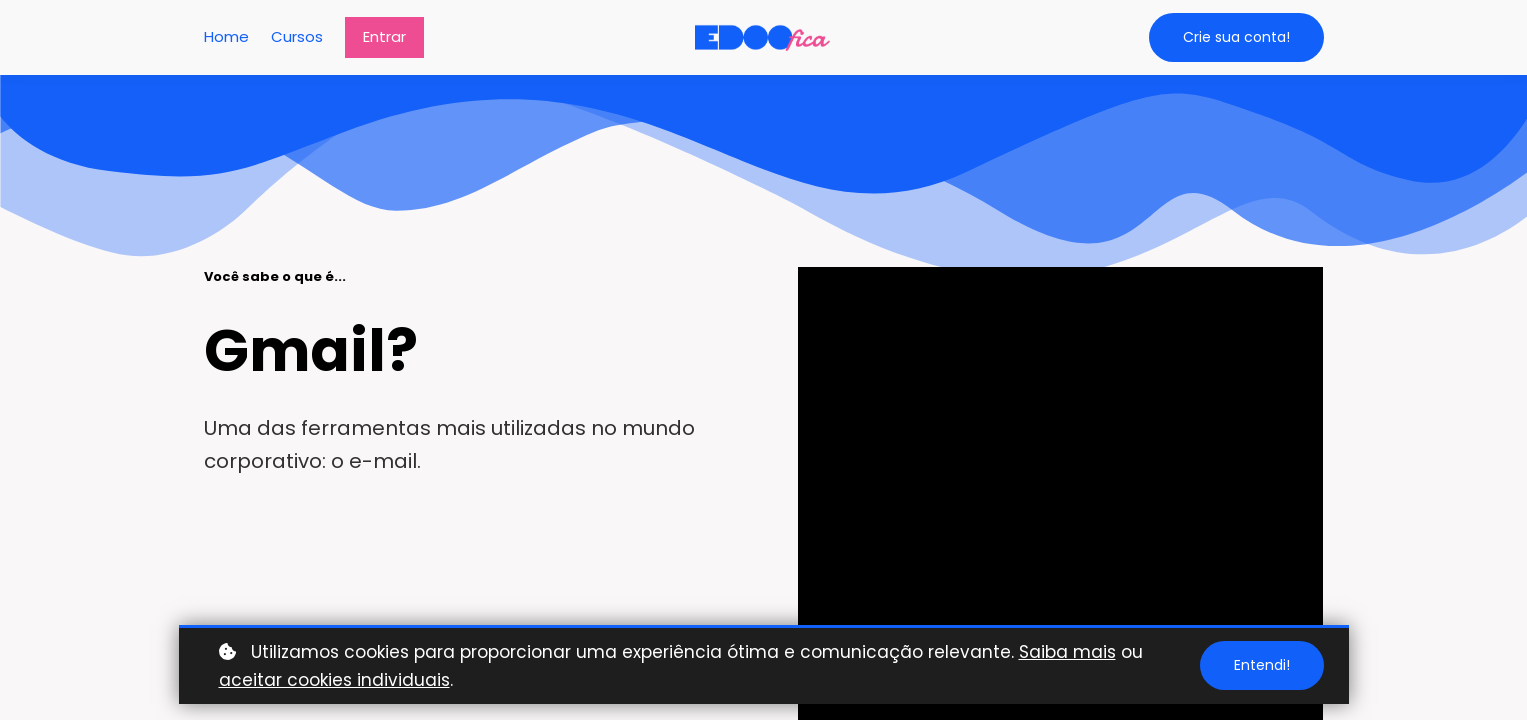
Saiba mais (1067, 652)
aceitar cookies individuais (334, 680)
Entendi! (1262, 665)
